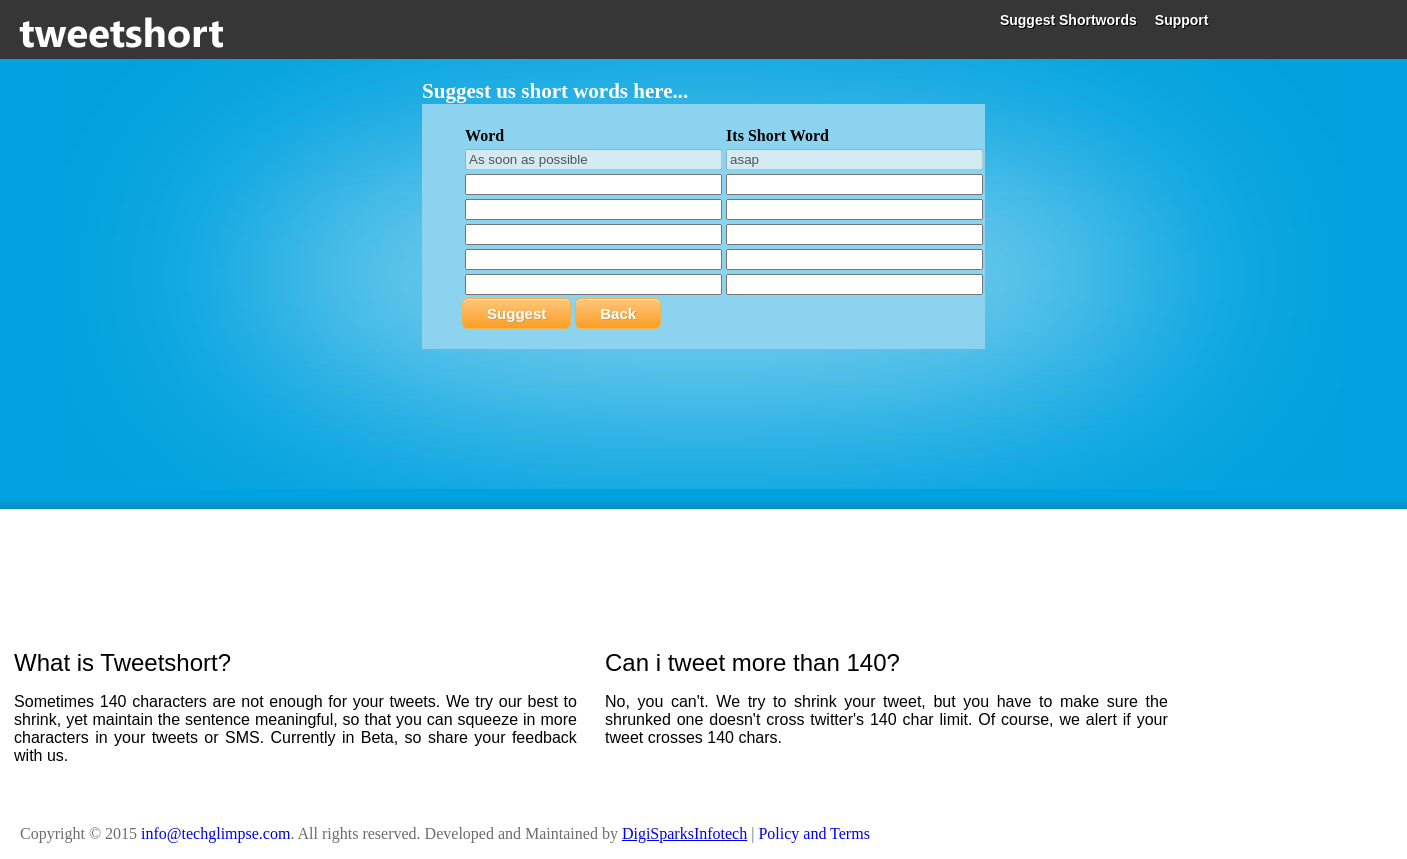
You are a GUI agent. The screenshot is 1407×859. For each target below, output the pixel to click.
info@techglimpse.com (215, 833)
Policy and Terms (813, 833)
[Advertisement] (704, 564)
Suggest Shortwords (1068, 20)
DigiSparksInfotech (684, 833)
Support (1182, 20)
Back (618, 313)
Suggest (516, 313)
